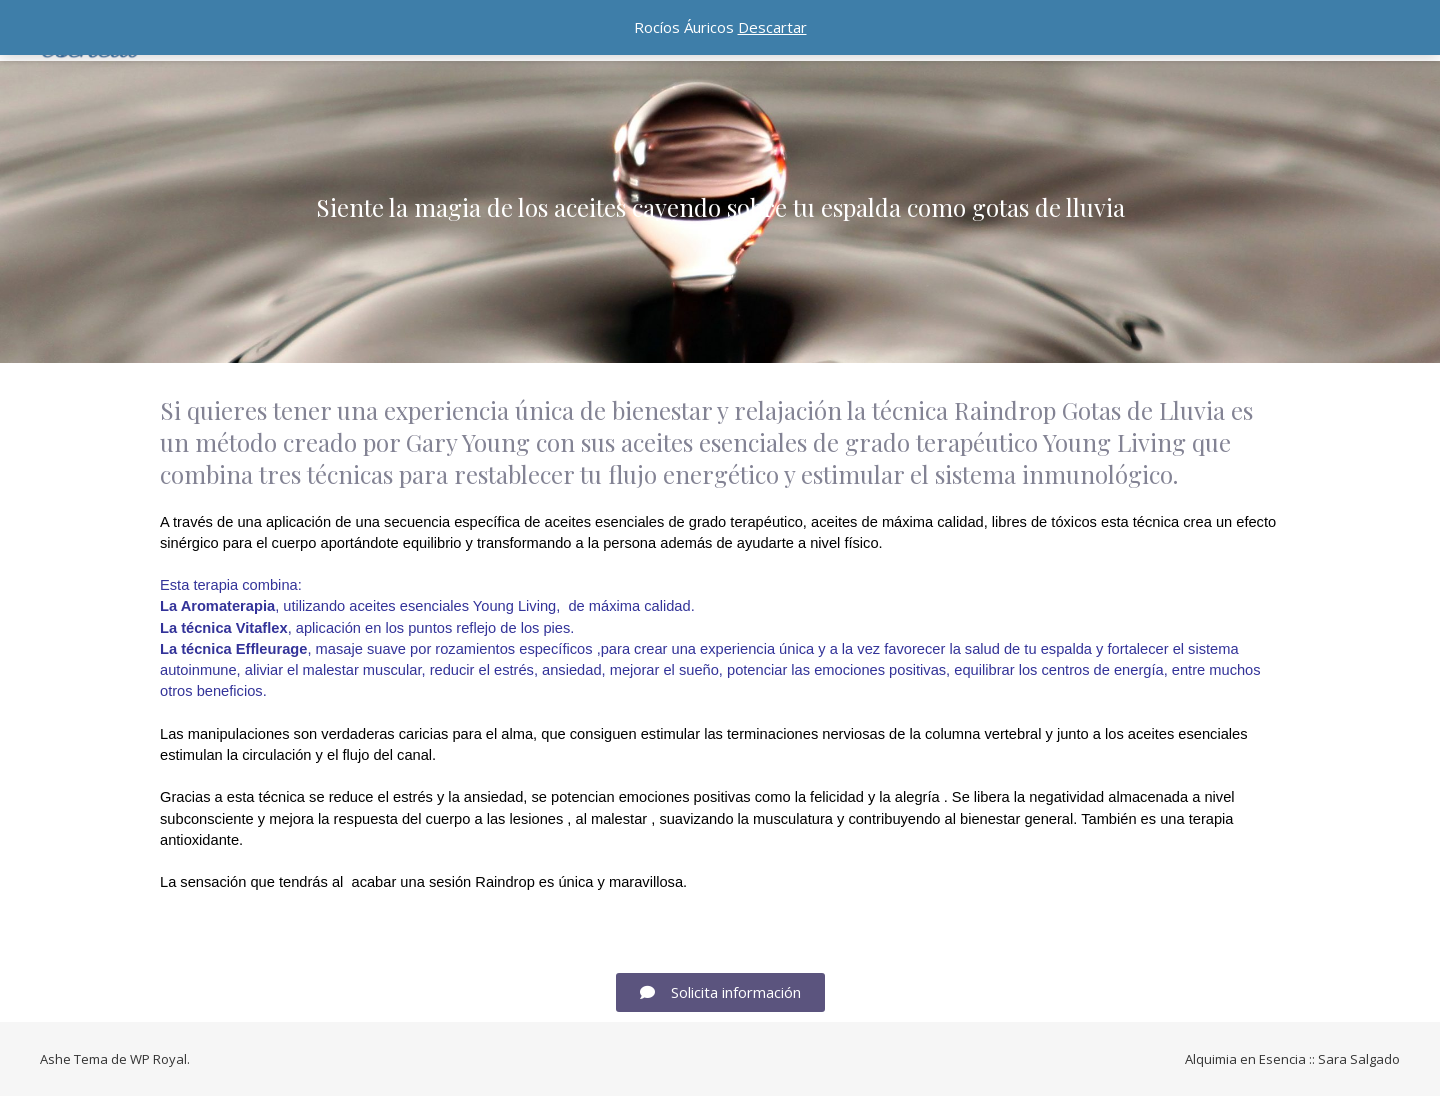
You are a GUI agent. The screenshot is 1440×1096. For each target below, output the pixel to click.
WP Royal (158, 1059)
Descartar (772, 27)
